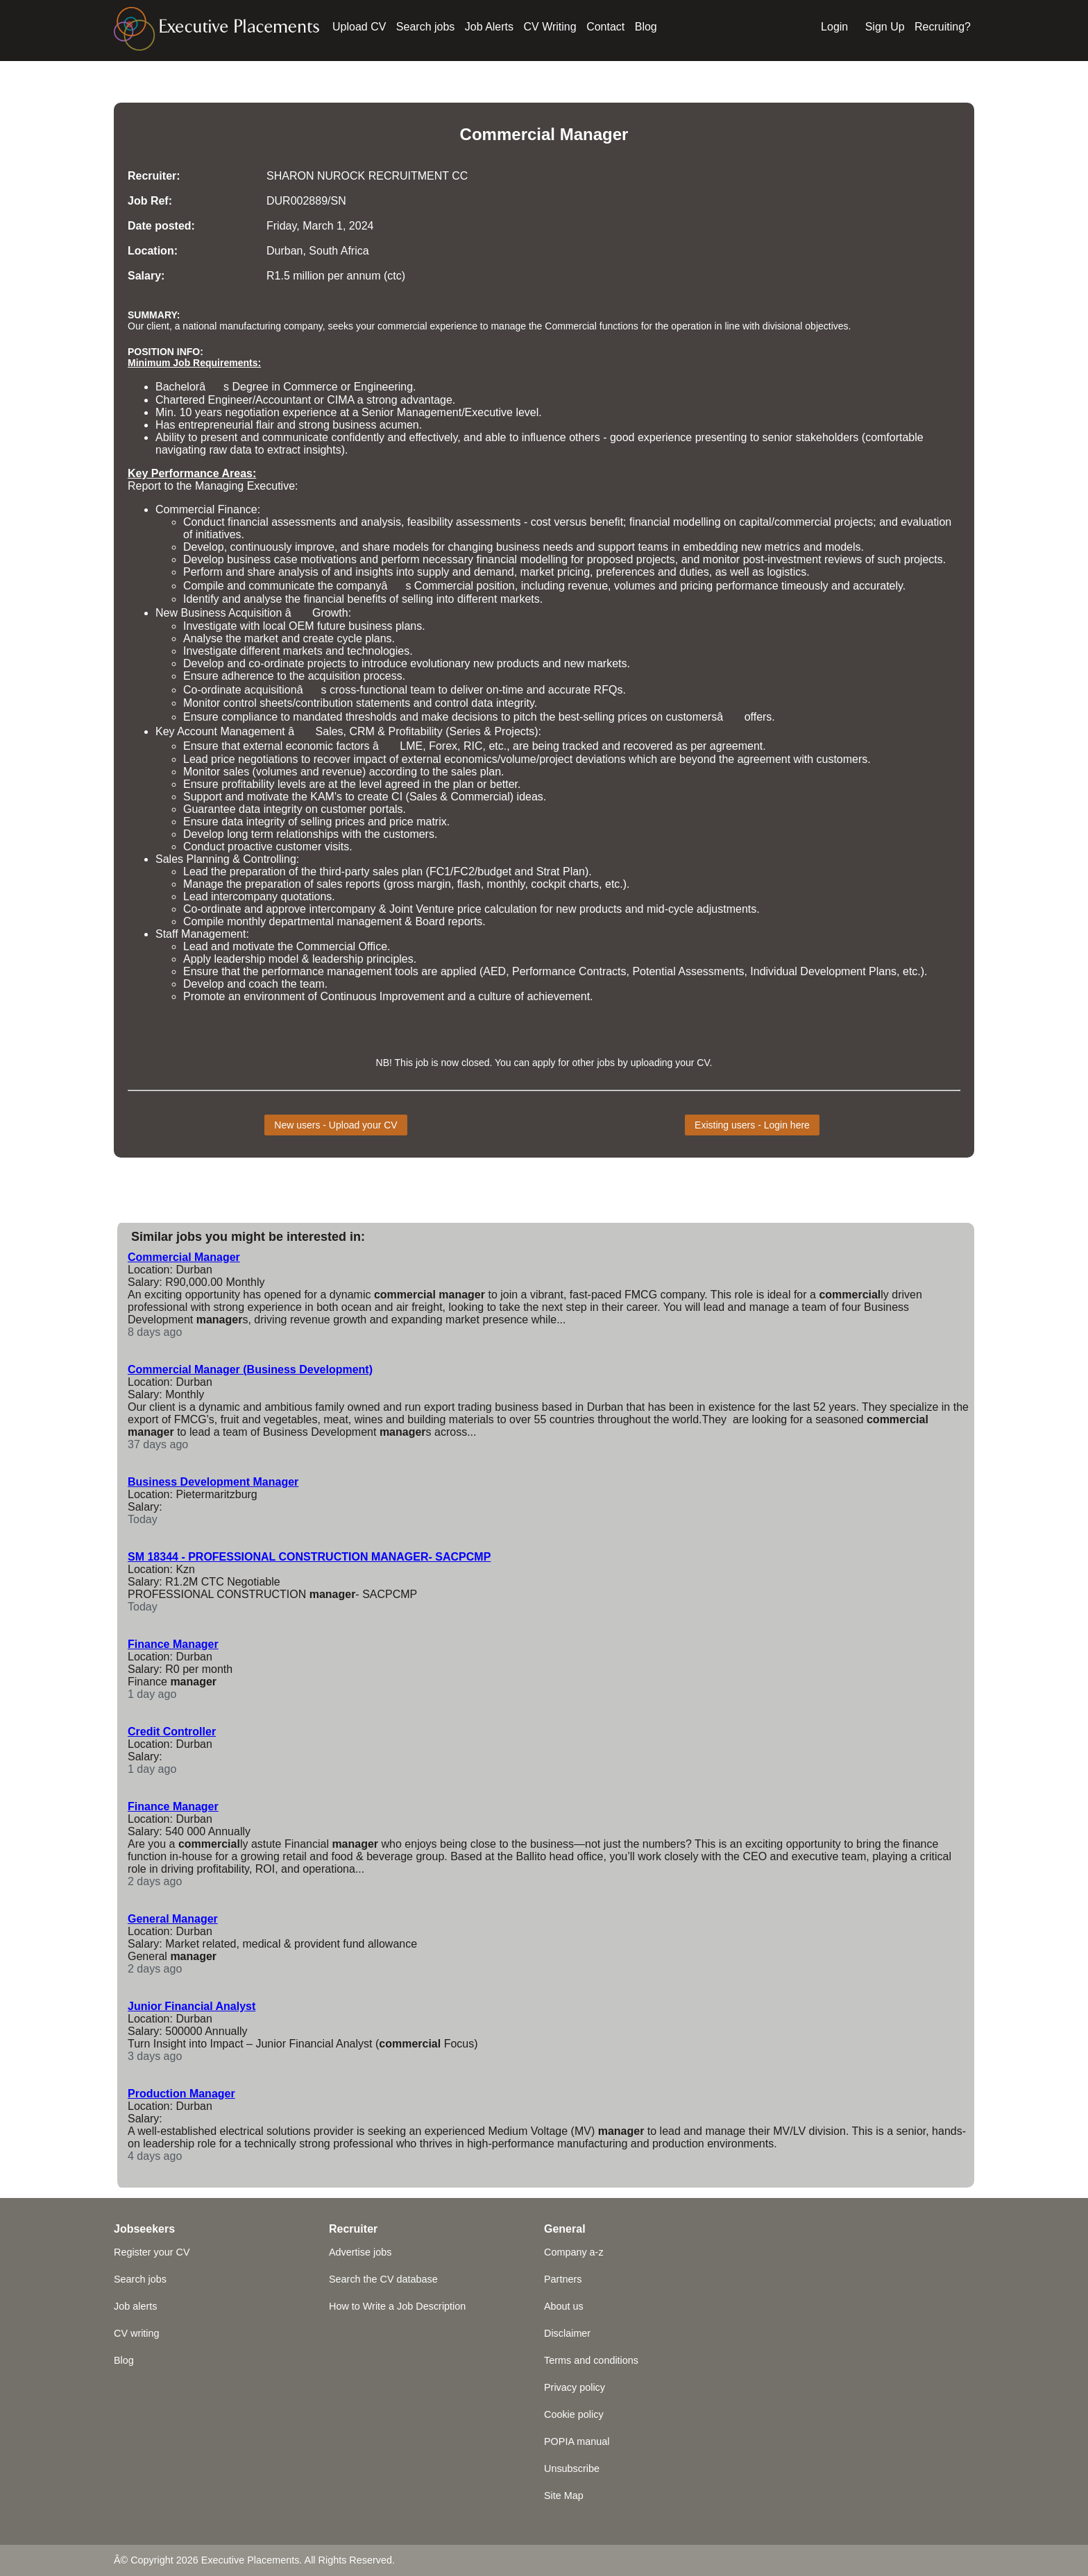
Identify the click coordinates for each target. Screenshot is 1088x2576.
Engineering (383, 387)
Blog (646, 27)
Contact (605, 27)
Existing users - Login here (752, 1125)
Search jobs (425, 27)
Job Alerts (489, 27)
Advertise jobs (360, 2252)
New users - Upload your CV (335, 1125)
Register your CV (152, 2252)
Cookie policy (574, 2414)
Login (834, 27)
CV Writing (550, 27)
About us (564, 2306)
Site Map (564, 2495)
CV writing (137, 2333)
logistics (786, 572)
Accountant (283, 400)
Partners (562, 2279)
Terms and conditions (591, 2360)
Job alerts (135, 2306)
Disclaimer (567, 2333)
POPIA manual (576, 2441)
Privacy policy (574, 2387)
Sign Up (885, 27)
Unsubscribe (572, 2468)
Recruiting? (943, 27)
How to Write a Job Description (397, 2306)
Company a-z (574, 2252)
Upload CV (359, 27)
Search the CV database (383, 2279)
